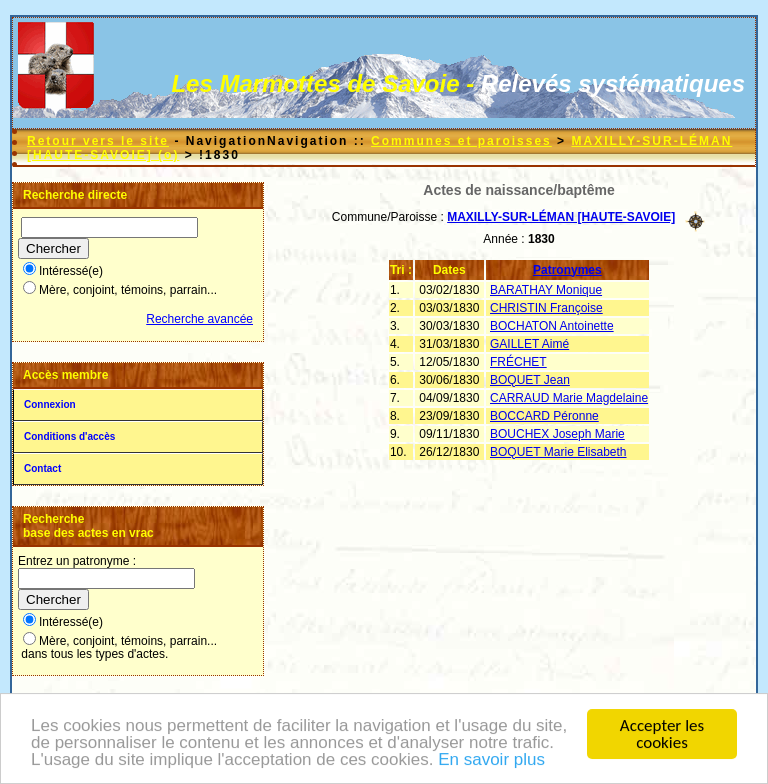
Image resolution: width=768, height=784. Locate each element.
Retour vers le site (98, 141)
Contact (42, 468)
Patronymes (567, 270)
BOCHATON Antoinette (552, 326)
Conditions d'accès (69, 436)
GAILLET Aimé (529, 344)
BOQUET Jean (530, 380)
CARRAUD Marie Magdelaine (569, 398)
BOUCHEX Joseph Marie (557, 434)
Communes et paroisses (461, 141)
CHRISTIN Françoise (546, 308)
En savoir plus (491, 760)
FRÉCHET (518, 362)
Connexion (50, 404)
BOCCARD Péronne (544, 416)
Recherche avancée (199, 319)
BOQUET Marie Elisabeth (558, 452)
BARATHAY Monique (546, 290)
